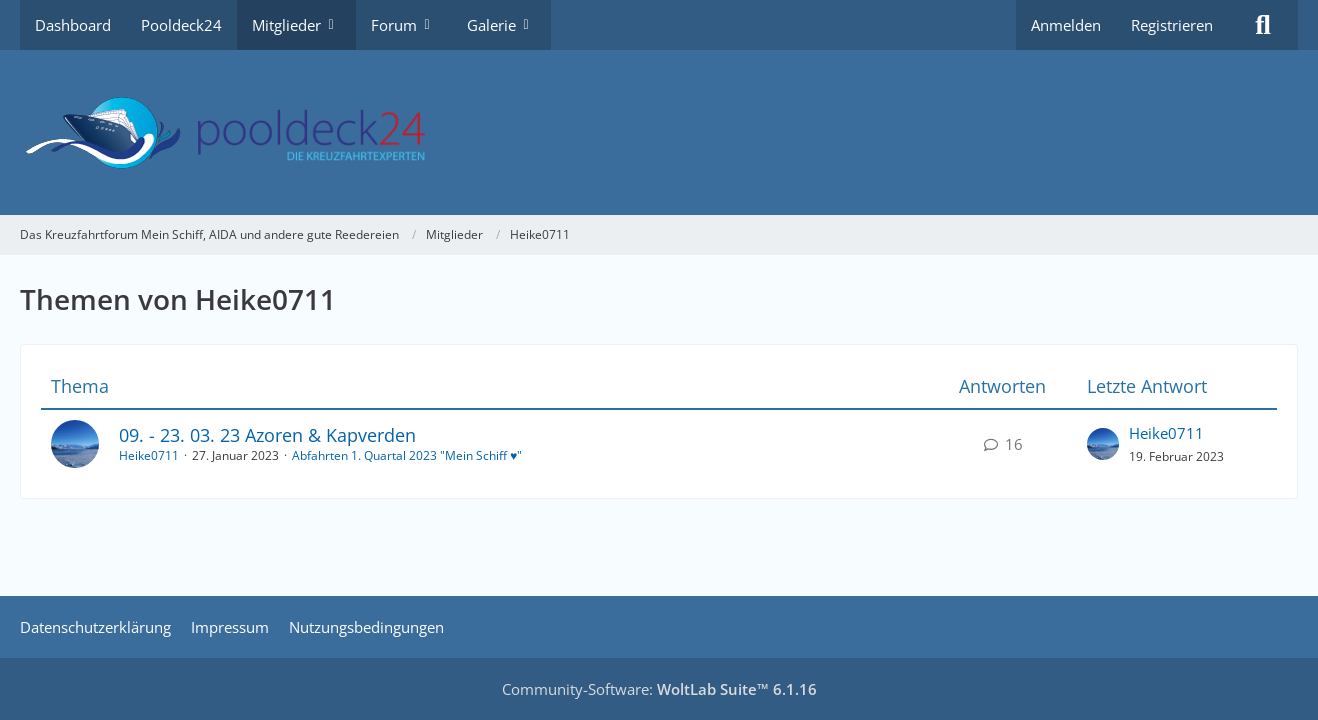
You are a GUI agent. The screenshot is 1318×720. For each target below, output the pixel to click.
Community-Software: (659, 689)
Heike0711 (149, 455)
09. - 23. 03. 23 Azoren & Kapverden (267, 435)
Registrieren (1172, 25)
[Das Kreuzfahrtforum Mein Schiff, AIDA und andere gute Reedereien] (659, 132)
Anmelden (1066, 25)
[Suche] (1263, 25)
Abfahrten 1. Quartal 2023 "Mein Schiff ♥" (407, 455)
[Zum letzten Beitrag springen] (1103, 444)
